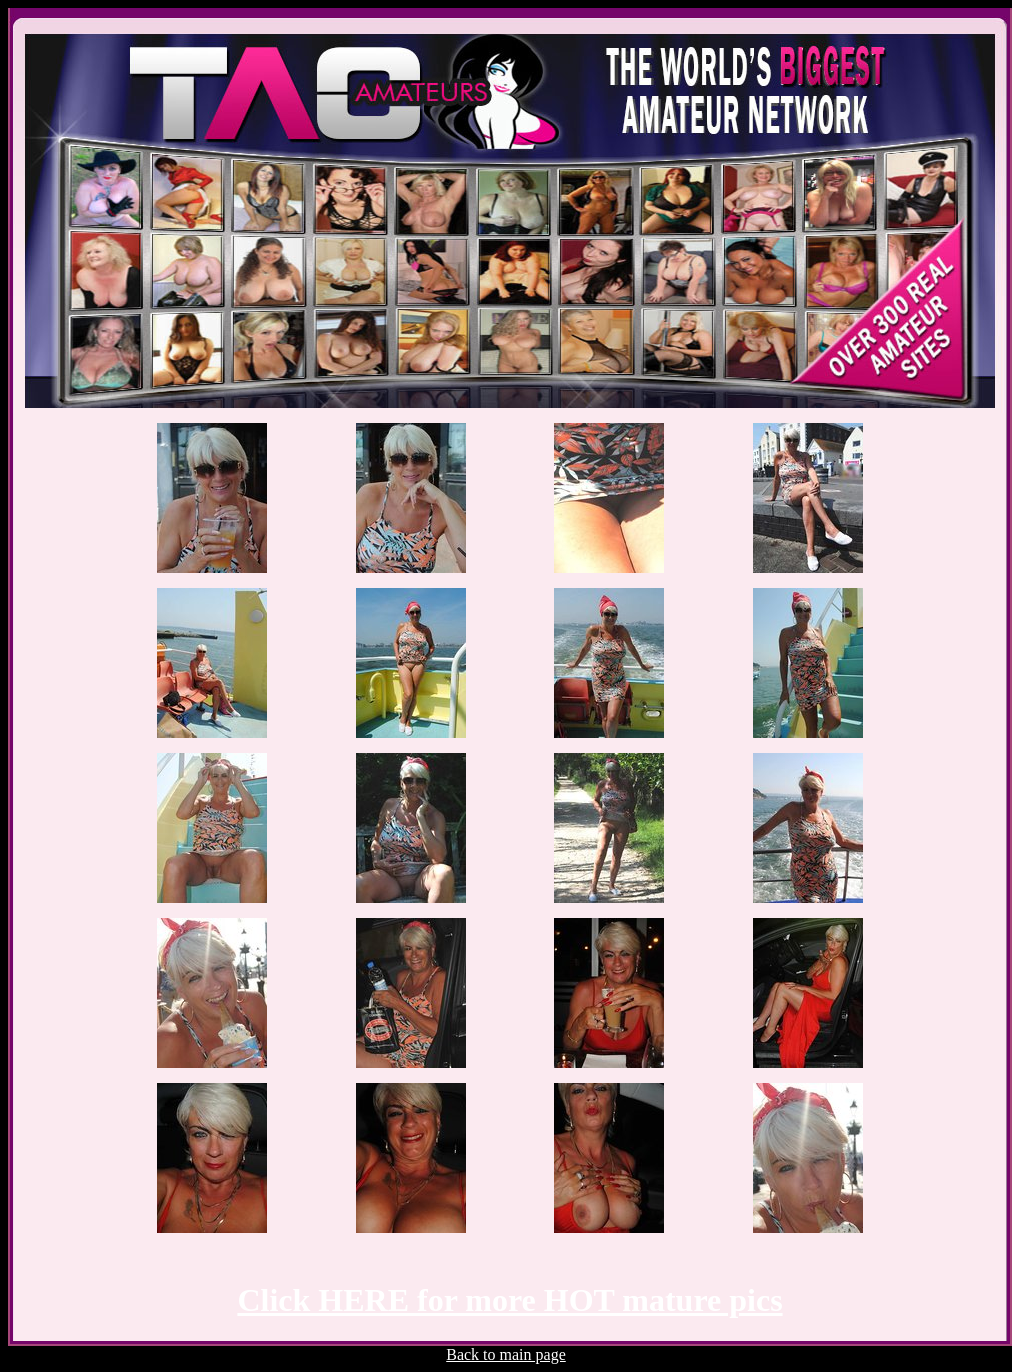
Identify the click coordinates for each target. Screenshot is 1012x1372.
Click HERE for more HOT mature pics (509, 1300)
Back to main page (506, 1354)
